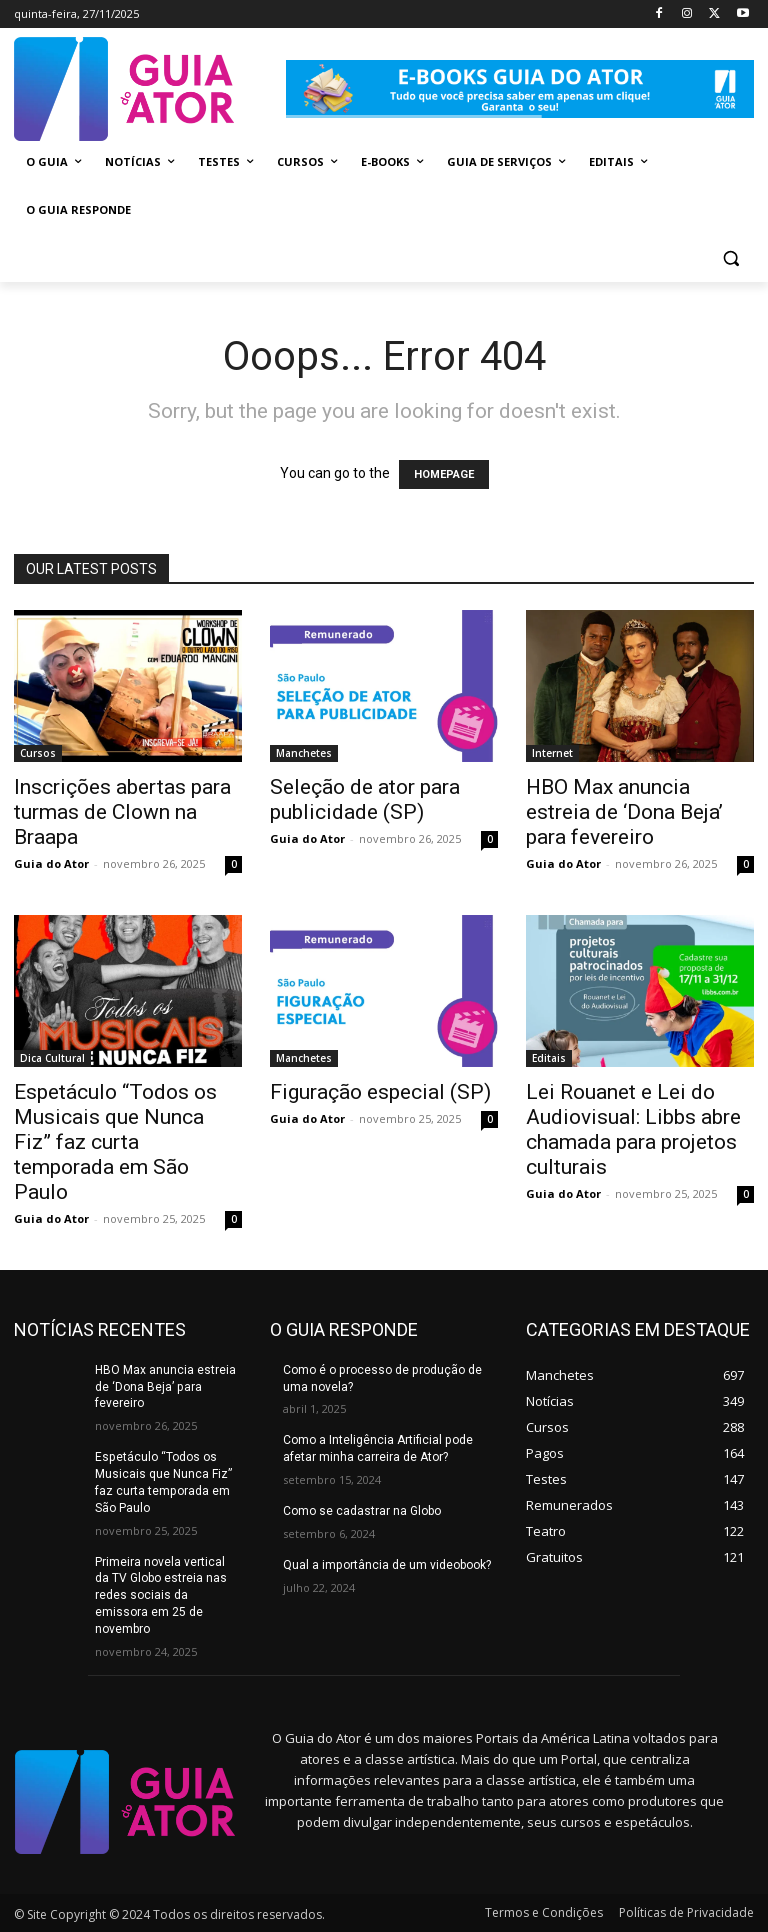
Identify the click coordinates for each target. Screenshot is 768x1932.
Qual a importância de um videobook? (386, 1565)
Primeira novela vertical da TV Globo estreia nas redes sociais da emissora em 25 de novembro (161, 1594)
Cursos (38, 753)
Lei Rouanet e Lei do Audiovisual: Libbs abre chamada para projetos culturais (633, 1129)
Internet (552, 753)
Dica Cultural (52, 1058)
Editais (549, 1058)
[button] (730, 258)
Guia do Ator (51, 863)
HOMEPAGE (444, 474)
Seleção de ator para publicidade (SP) (365, 799)
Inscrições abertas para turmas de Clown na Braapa (122, 812)
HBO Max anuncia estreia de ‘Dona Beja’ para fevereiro (624, 812)
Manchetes (304, 753)
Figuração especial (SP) (380, 1092)
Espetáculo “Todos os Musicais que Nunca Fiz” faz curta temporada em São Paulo (115, 1142)
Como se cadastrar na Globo (362, 1511)
